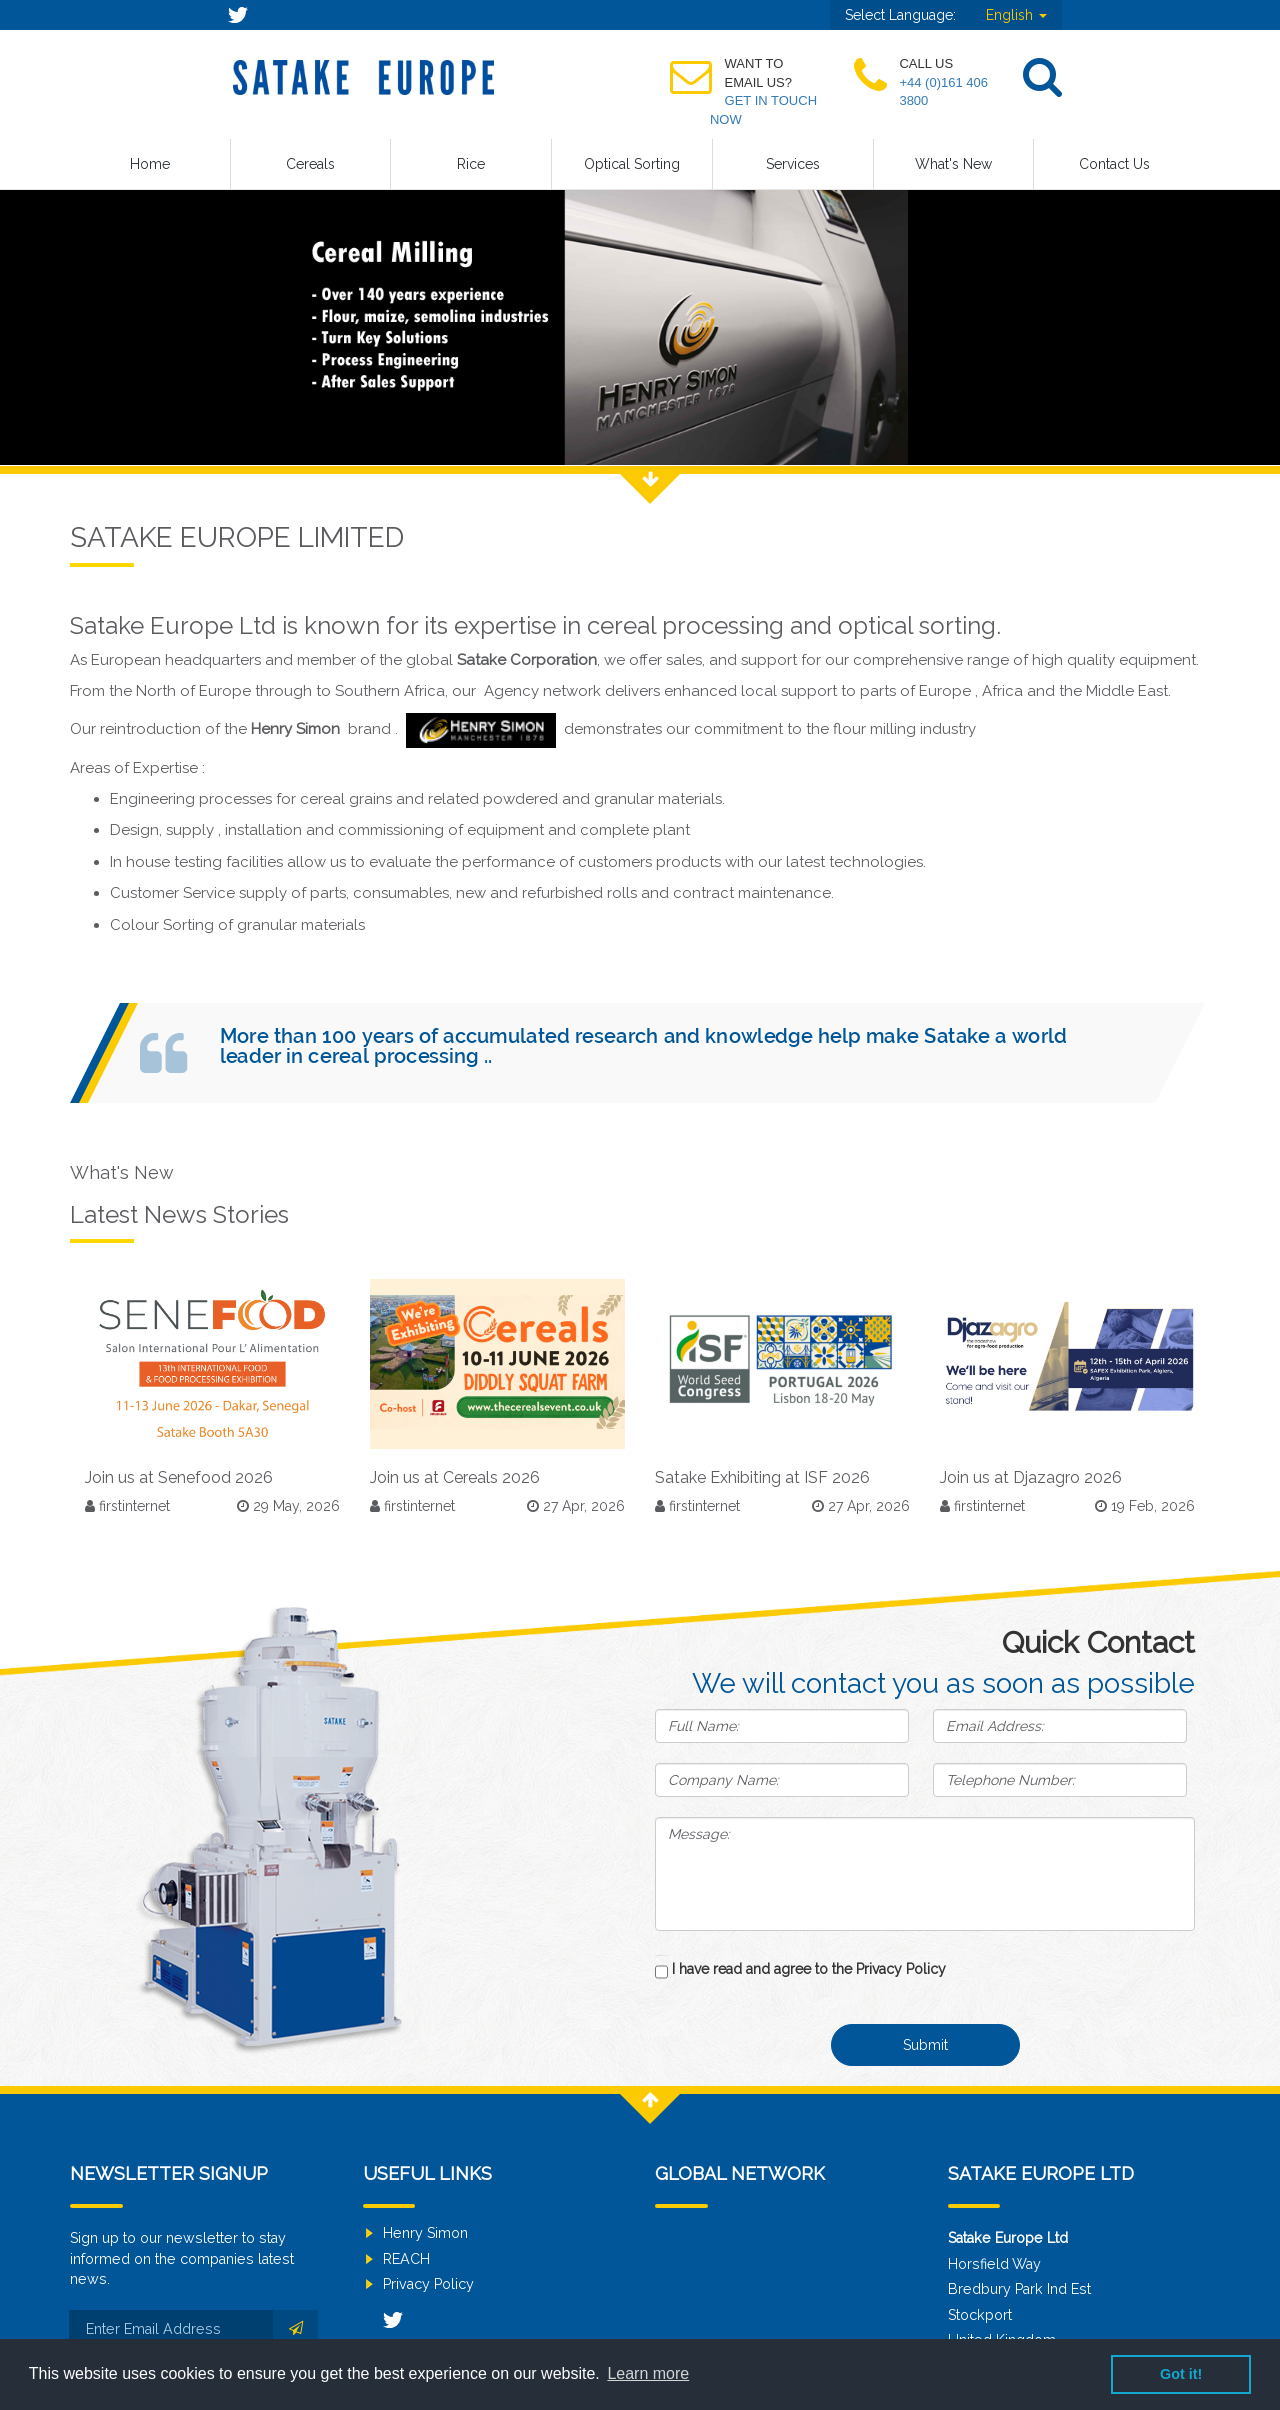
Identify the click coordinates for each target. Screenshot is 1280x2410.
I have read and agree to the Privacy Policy (809, 1969)
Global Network (740, 2173)
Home (150, 164)
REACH (406, 2259)
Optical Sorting (632, 164)
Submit (925, 2045)
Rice (471, 164)
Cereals (310, 164)
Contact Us (1114, 164)
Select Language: (900, 15)
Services (793, 164)
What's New (953, 164)
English (1016, 15)
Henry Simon (425, 2233)
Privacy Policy (428, 2284)
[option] (640, 320)
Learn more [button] (648, 2373)
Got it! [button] (1181, 2374)
